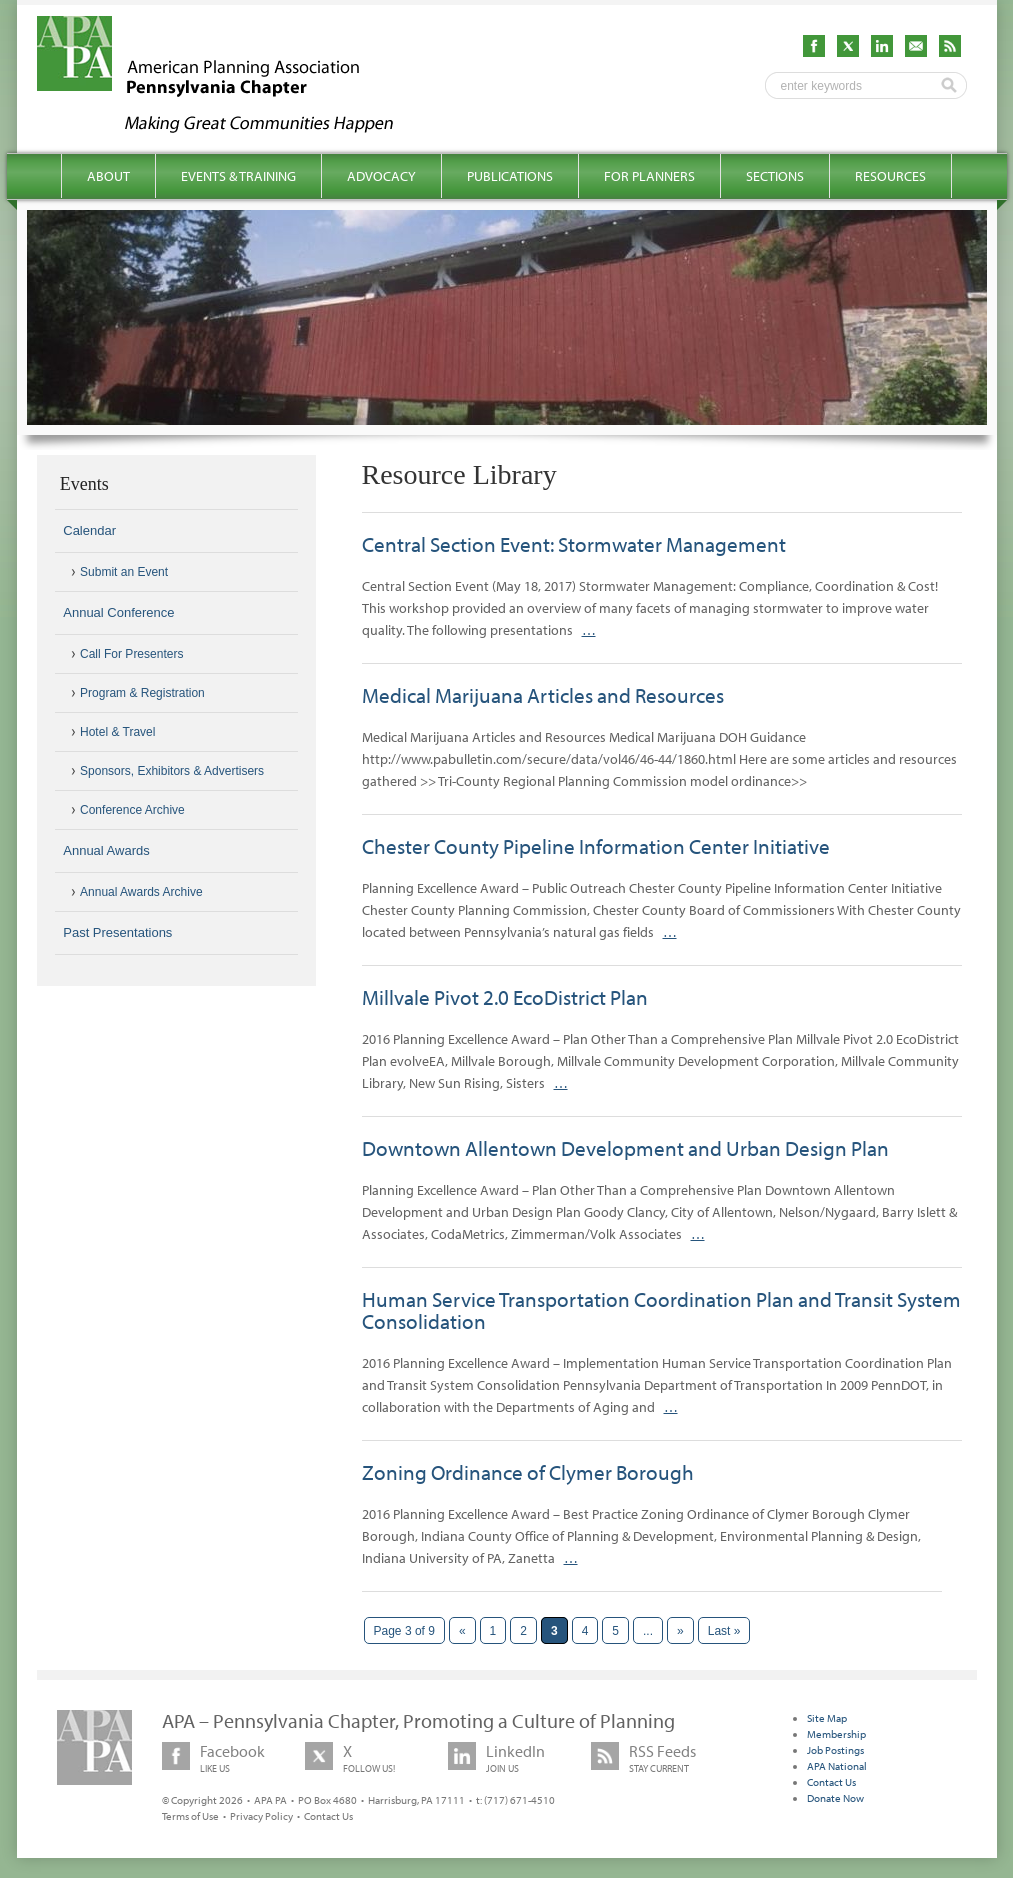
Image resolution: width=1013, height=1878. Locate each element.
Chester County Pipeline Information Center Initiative (596, 846)
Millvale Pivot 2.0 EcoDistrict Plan (505, 997)
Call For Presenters (131, 654)
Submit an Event (124, 572)
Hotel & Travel (117, 732)
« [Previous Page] (462, 1631)
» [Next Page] (680, 1631)
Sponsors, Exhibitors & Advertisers (172, 771)
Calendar (89, 530)
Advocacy (381, 176)
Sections (775, 176)
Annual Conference (118, 612)
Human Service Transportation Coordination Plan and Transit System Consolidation (661, 1310)
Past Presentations (117, 932)
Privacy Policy (261, 1816)
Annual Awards (106, 850)
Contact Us (328, 1816)
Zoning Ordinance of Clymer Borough (528, 1472)
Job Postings (835, 1750)
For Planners (649, 176)
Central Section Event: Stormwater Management (574, 544)
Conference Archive (132, 810)
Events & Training (238, 176)
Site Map (827, 1718)
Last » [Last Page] (724, 1631)
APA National (837, 1766)
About (108, 176)
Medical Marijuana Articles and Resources (543, 695)
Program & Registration (142, 693)
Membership (836, 1734)
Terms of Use (190, 1816)
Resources (890, 176)
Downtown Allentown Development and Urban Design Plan (625, 1148)
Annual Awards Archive (141, 892)
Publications (510, 176)
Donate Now (835, 1798)
